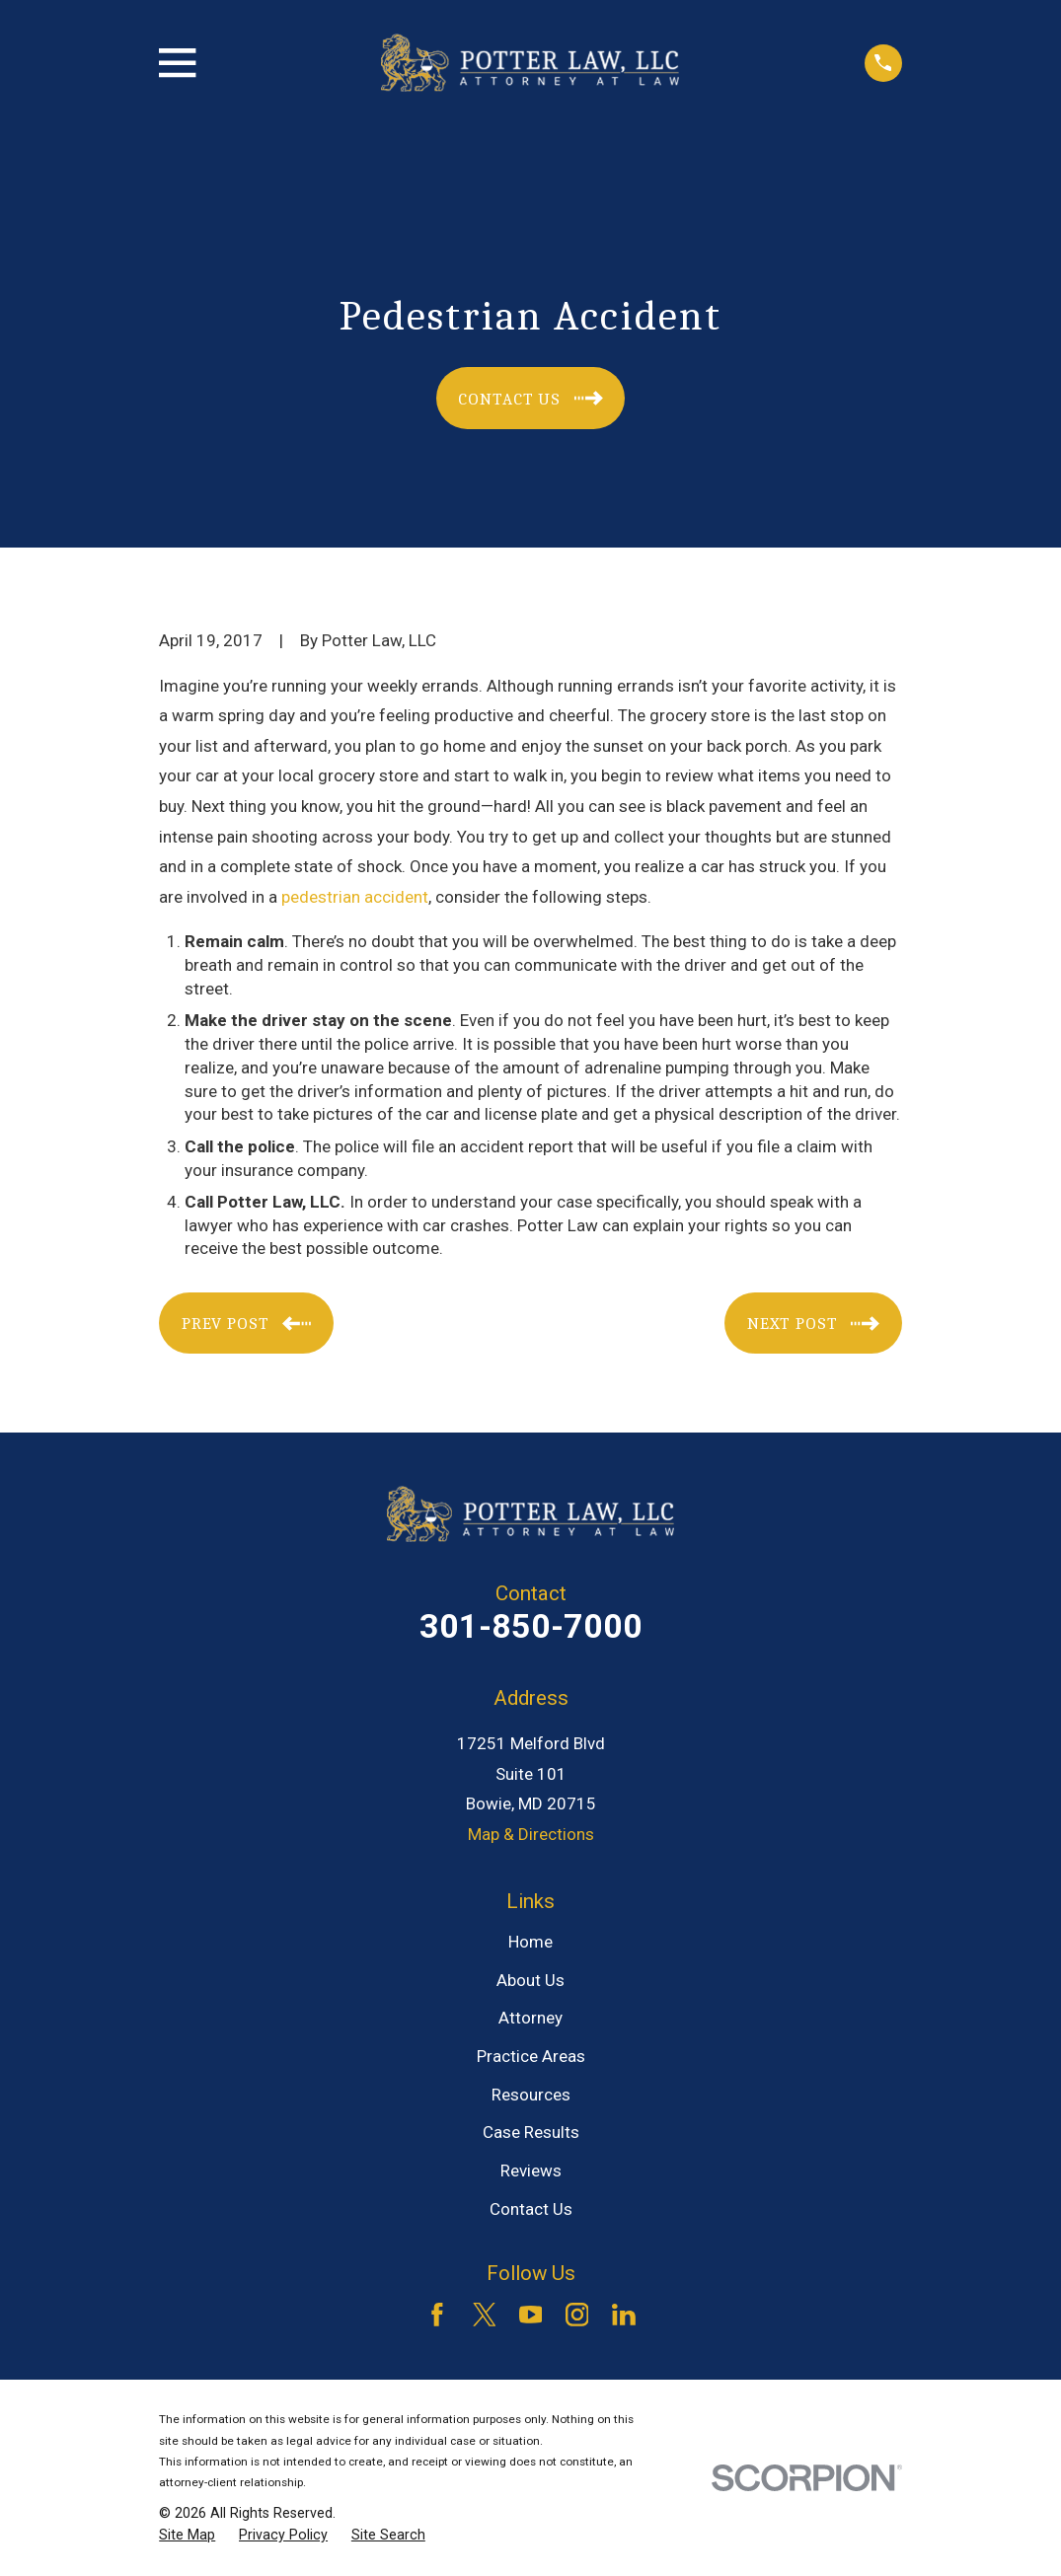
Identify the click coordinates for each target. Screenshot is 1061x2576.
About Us (530, 1980)
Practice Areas (531, 2056)
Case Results (531, 2132)
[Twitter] (484, 2314)
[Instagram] (577, 2314)
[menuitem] (187, 2535)
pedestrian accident (354, 897)
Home (530, 1941)
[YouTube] (531, 2314)
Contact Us (531, 2209)
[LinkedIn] (624, 2314)
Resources (531, 2094)
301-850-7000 (531, 1626)
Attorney (530, 2017)
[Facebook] (437, 2314)
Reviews (531, 2170)
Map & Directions (531, 1834)
